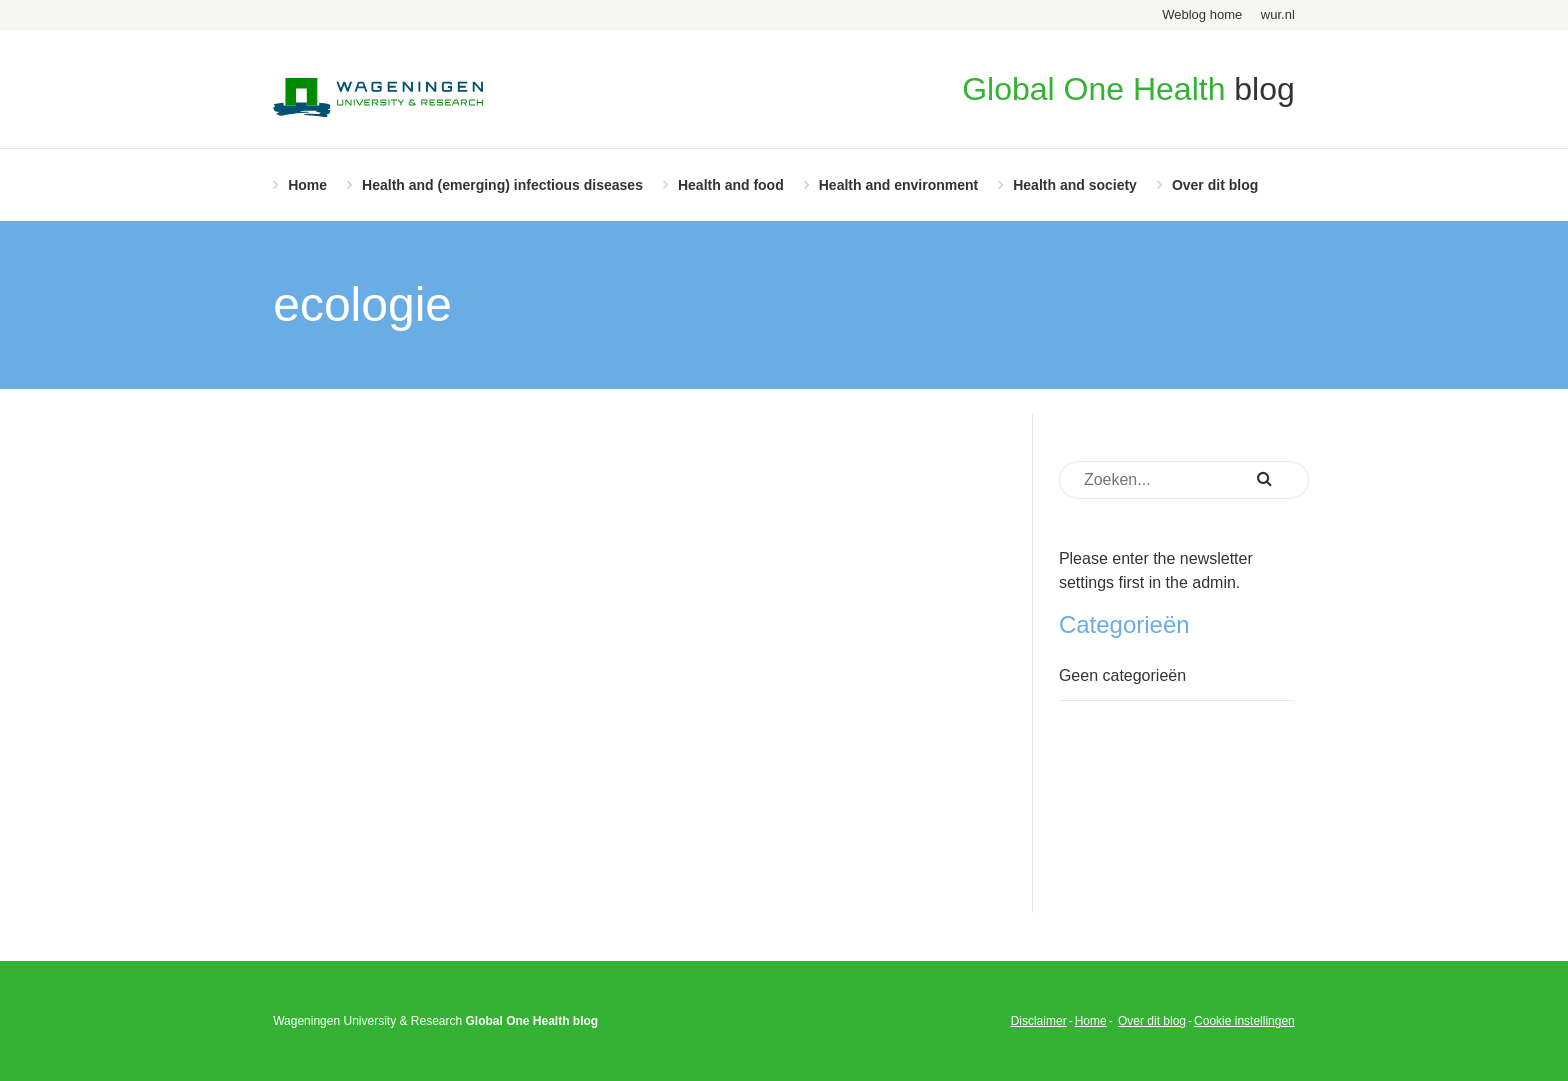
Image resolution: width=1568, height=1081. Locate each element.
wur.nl (1278, 14)
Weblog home (1202, 14)
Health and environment (898, 185)
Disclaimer (1039, 1021)
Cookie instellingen (1244, 1021)
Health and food (731, 185)
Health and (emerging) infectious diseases (502, 185)
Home (307, 185)
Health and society (1075, 185)
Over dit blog (1215, 185)
